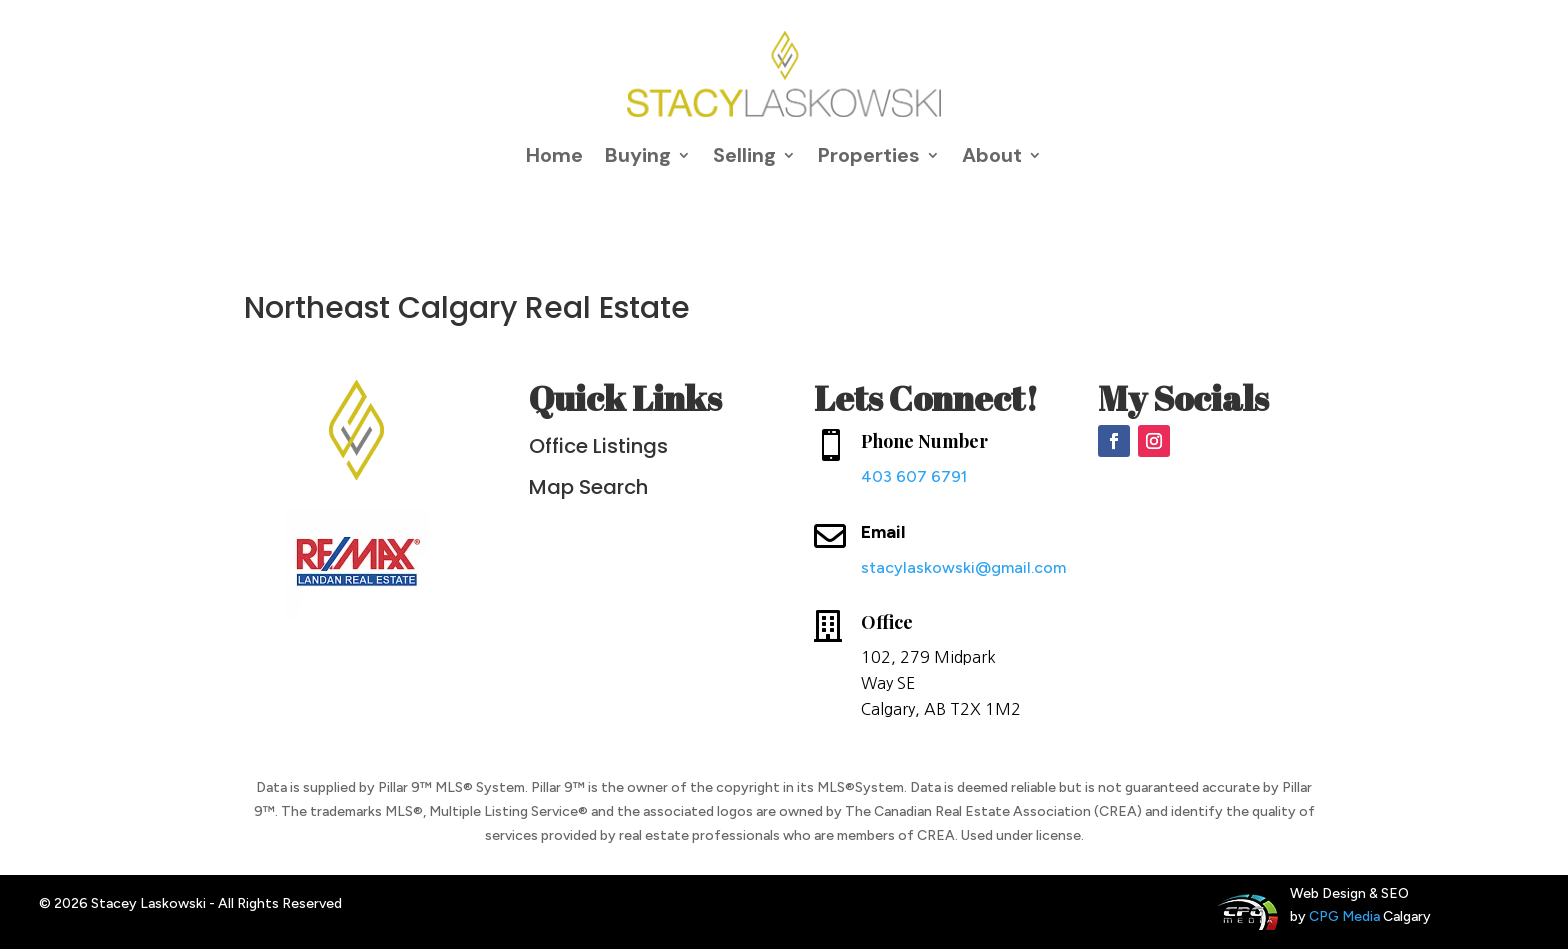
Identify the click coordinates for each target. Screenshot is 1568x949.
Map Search (588, 487)
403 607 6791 (914, 476)
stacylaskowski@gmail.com (963, 567)
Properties (869, 155)
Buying (638, 155)
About (992, 155)
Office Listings (598, 446)
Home (554, 155)
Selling (744, 155)
